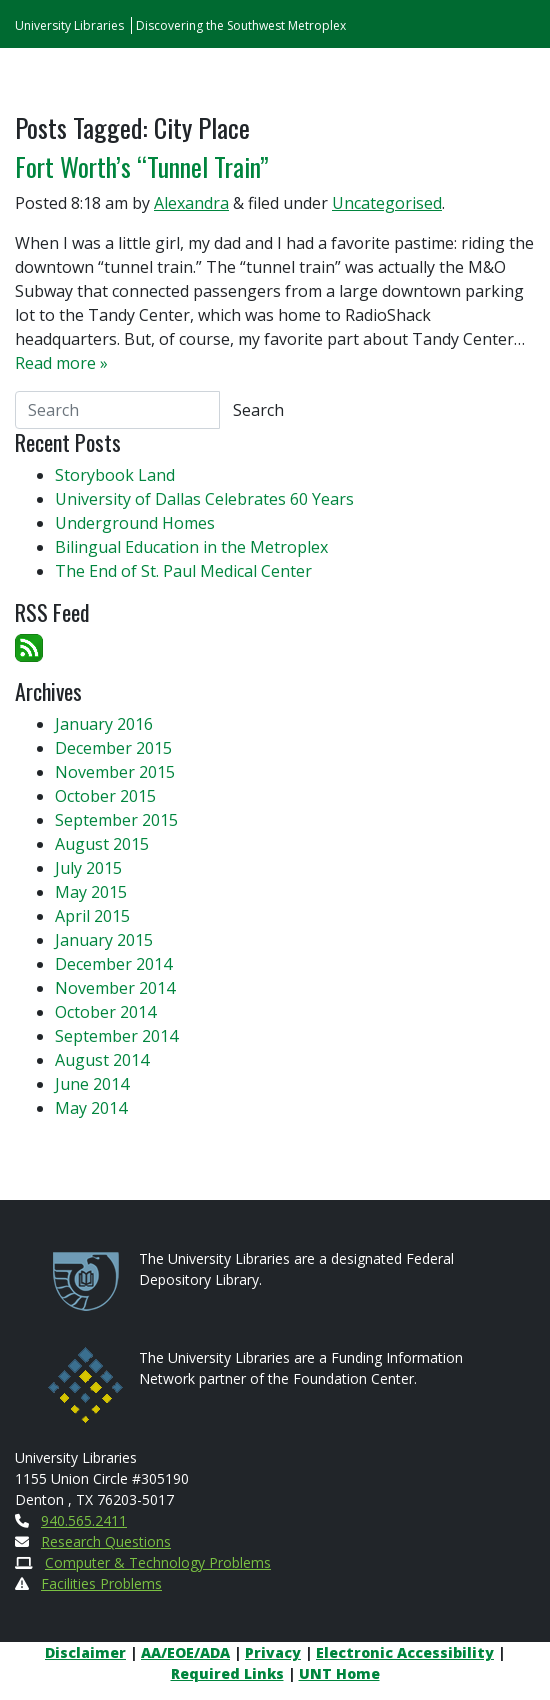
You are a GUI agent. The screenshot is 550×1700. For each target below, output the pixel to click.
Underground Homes (135, 523)
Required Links (227, 1673)
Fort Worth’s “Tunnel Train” (142, 166)
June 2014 (92, 1084)
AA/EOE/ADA (185, 1652)
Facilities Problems (101, 1583)
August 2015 (102, 844)
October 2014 (105, 1012)
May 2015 (91, 892)
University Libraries (69, 25)
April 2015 (92, 916)
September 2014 (116, 1036)
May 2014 (91, 1108)
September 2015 (116, 820)
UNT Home (339, 1673)
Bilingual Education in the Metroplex (191, 547)
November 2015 (115, 772)
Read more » (61, 363)
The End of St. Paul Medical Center (183, 571)
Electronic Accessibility (405, 1652)
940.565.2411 (84, 1520)
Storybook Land (115, 475)
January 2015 (104, 940)
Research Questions (106, 1541)
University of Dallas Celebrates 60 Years (204, 499)
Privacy (273, 1652)
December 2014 (113, 964)
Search (258, 410)
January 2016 (104, 724)
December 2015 (113, 748)
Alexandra (191, 203)
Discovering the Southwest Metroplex (241, 25)
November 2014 (115, 988)
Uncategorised (387, 203)
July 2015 (88, 868)
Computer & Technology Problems (158, 1562)
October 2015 (105, 796)
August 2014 (102, 1060)
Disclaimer (85, 1652)
